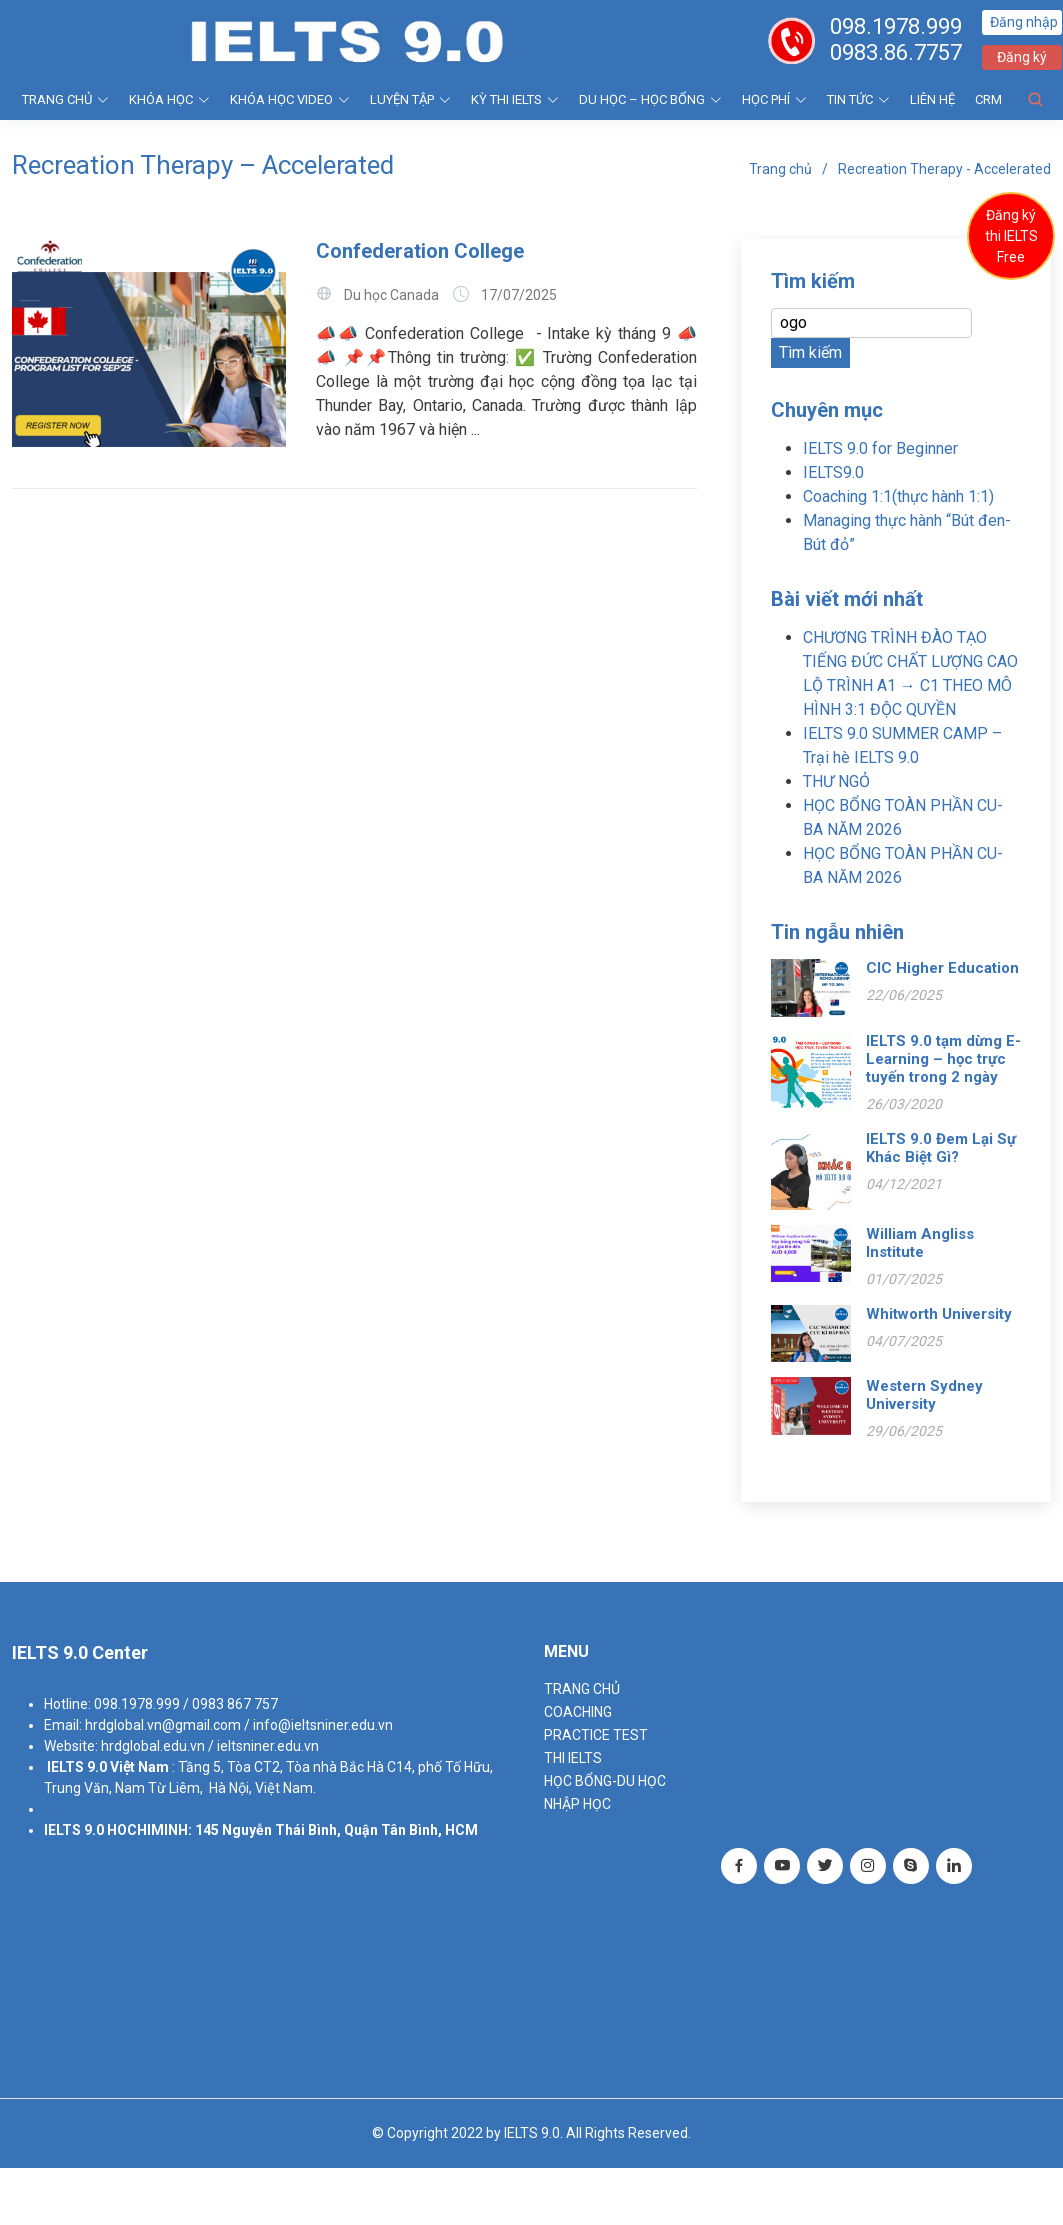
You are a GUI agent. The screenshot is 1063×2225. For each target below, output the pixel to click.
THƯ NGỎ (836, 781)
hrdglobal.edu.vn (153, 1746)
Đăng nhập (1025, 22)
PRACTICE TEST (596, 1735)
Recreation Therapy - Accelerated (944, 169)
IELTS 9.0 (77, 1767)
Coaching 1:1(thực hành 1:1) (898, 496)
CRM (988, 99)
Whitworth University (939, 1314)
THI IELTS (573, 1758)
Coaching (578, 1712)
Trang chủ (780, 169)
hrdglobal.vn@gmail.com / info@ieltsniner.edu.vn (239, 1725)
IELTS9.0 (833, 472)
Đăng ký (1023, 57)
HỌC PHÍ (774, 99)
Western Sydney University (924, 1395)
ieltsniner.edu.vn (268, 1746)
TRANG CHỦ (65, 99)
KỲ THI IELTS (515, 99)
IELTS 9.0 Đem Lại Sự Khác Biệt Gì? (941, 1148)
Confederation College (420, 251)
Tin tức (858, 99)
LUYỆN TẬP (410, 99)
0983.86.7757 (897, 52)
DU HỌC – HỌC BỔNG (650, 99)
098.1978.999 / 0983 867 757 (186, 1704)
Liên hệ (932, 99)
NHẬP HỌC (577, 1804)
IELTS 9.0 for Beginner (880, 448)
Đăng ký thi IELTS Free (1011, 236)
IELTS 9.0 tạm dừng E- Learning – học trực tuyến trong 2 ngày (943, 1059)
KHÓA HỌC (169, 99)
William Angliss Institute (920, 1243)
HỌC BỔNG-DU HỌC (605, 1781)
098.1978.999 (897, 26)
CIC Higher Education (942, 968)
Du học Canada (391, 295)
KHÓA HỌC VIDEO (290, 99)
